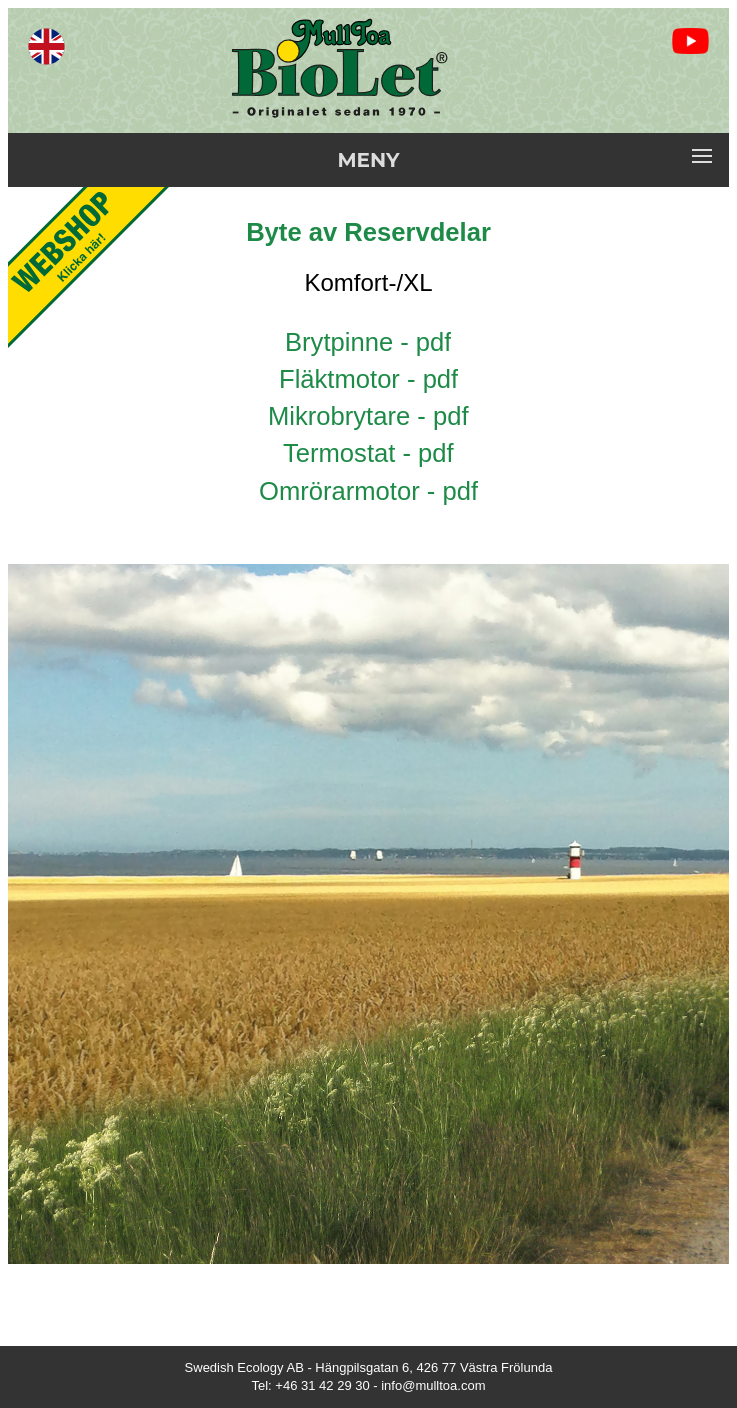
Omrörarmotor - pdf (368, 491)
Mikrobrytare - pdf (368, 416)
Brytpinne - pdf (368, 342)
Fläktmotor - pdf (368, 379)
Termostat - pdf (368, 453)
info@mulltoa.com (433, 1385)
